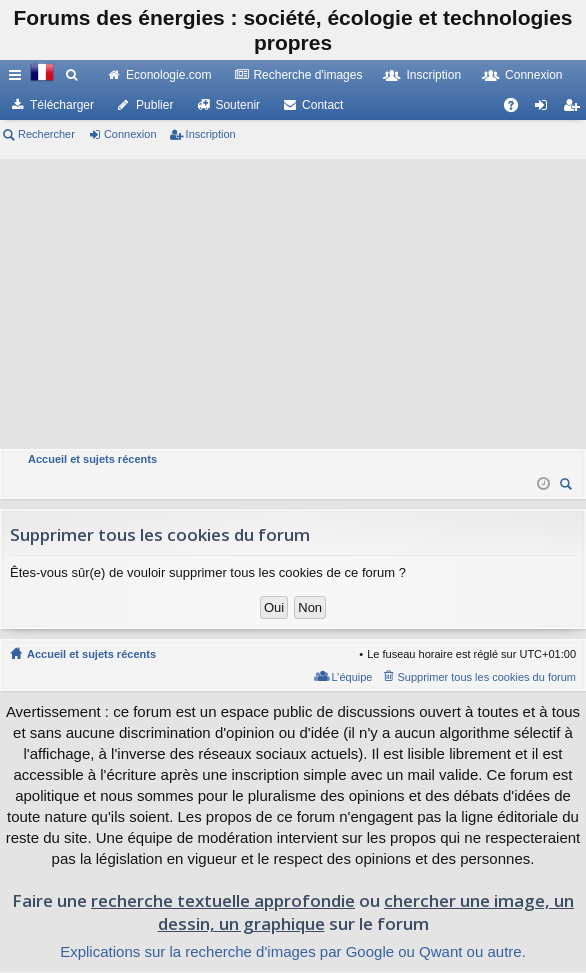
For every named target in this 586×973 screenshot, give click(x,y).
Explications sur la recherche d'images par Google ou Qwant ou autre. (293, 951)
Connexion (533, 75)
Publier (154, 105)
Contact (322, 105)
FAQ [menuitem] (517, 109)
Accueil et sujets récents (91, 654)
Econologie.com (168, 75)
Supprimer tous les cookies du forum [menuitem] (486, 677)
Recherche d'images (307, 75)
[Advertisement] (293, 299)
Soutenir (237, 105)
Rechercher (46, 134)
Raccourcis (19, 79)
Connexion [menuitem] (545, 109)
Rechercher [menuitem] (568, 486)
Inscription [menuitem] (575, 109)
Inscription (433, 75)
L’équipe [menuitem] (351, 677)
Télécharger (62, 105)
